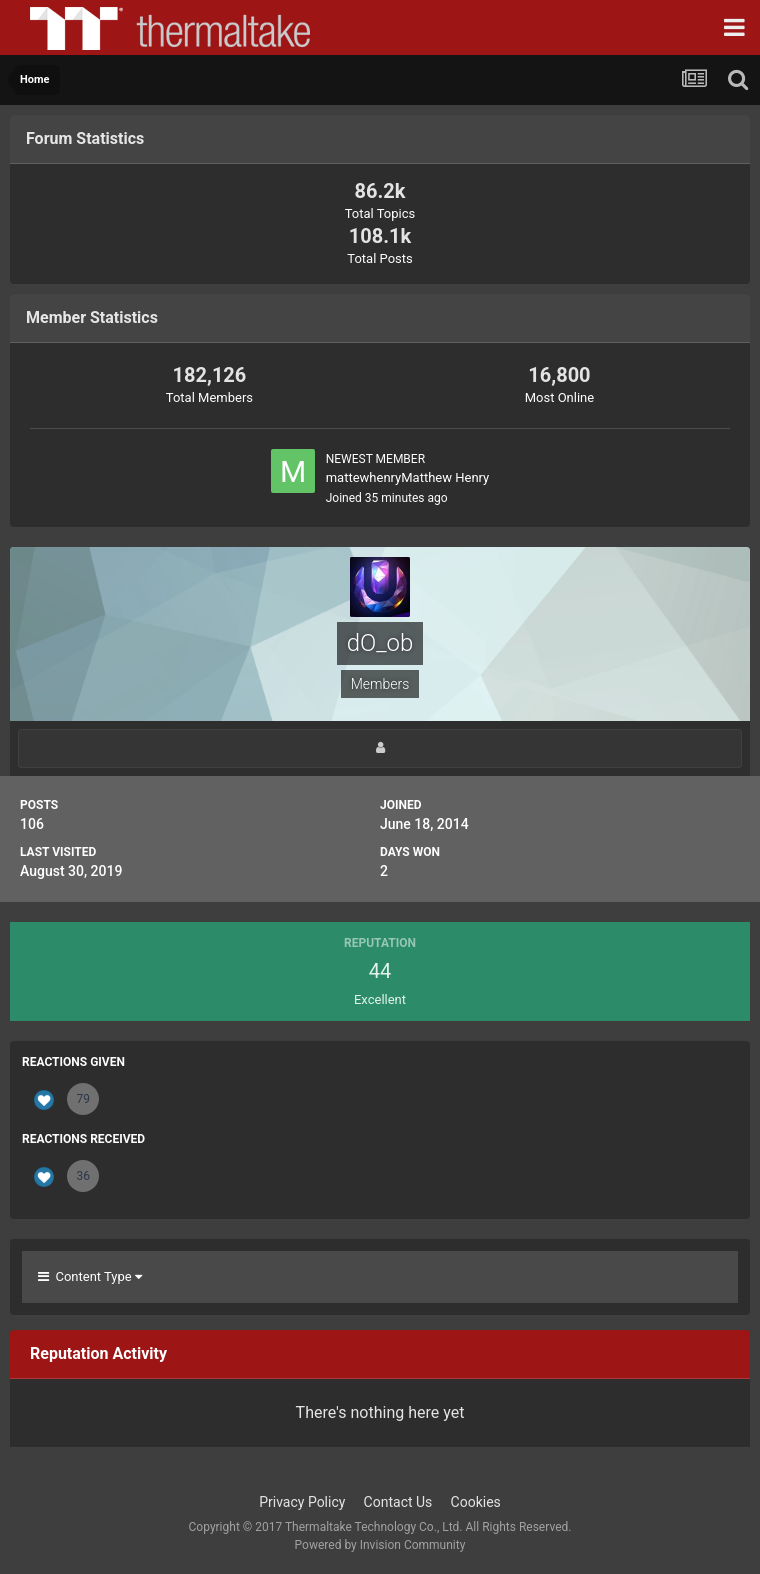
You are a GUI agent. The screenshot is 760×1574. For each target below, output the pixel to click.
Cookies (476, 1502)
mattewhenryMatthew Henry (408, 477)
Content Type (90, 1276)
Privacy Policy (302, 1502)
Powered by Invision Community (380, 1545)
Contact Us (398, 1502)
